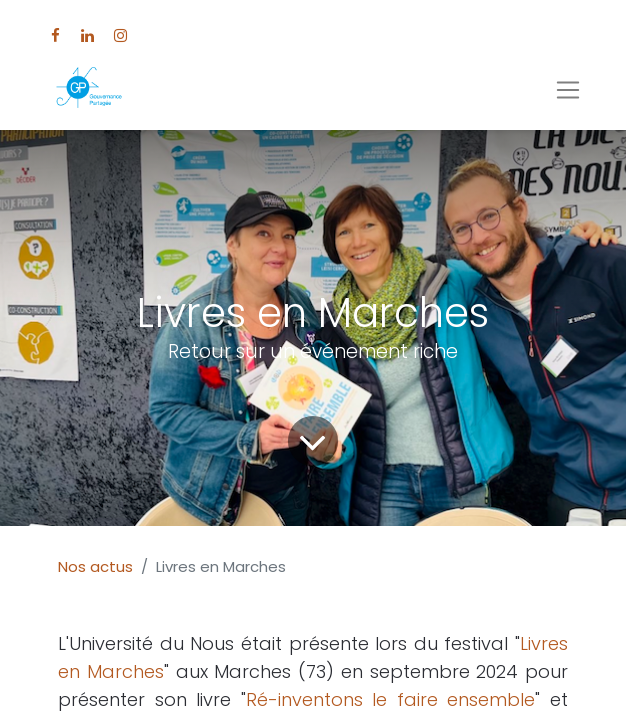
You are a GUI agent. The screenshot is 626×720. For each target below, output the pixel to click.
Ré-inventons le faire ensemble (391, 699)
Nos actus (95, 566)
